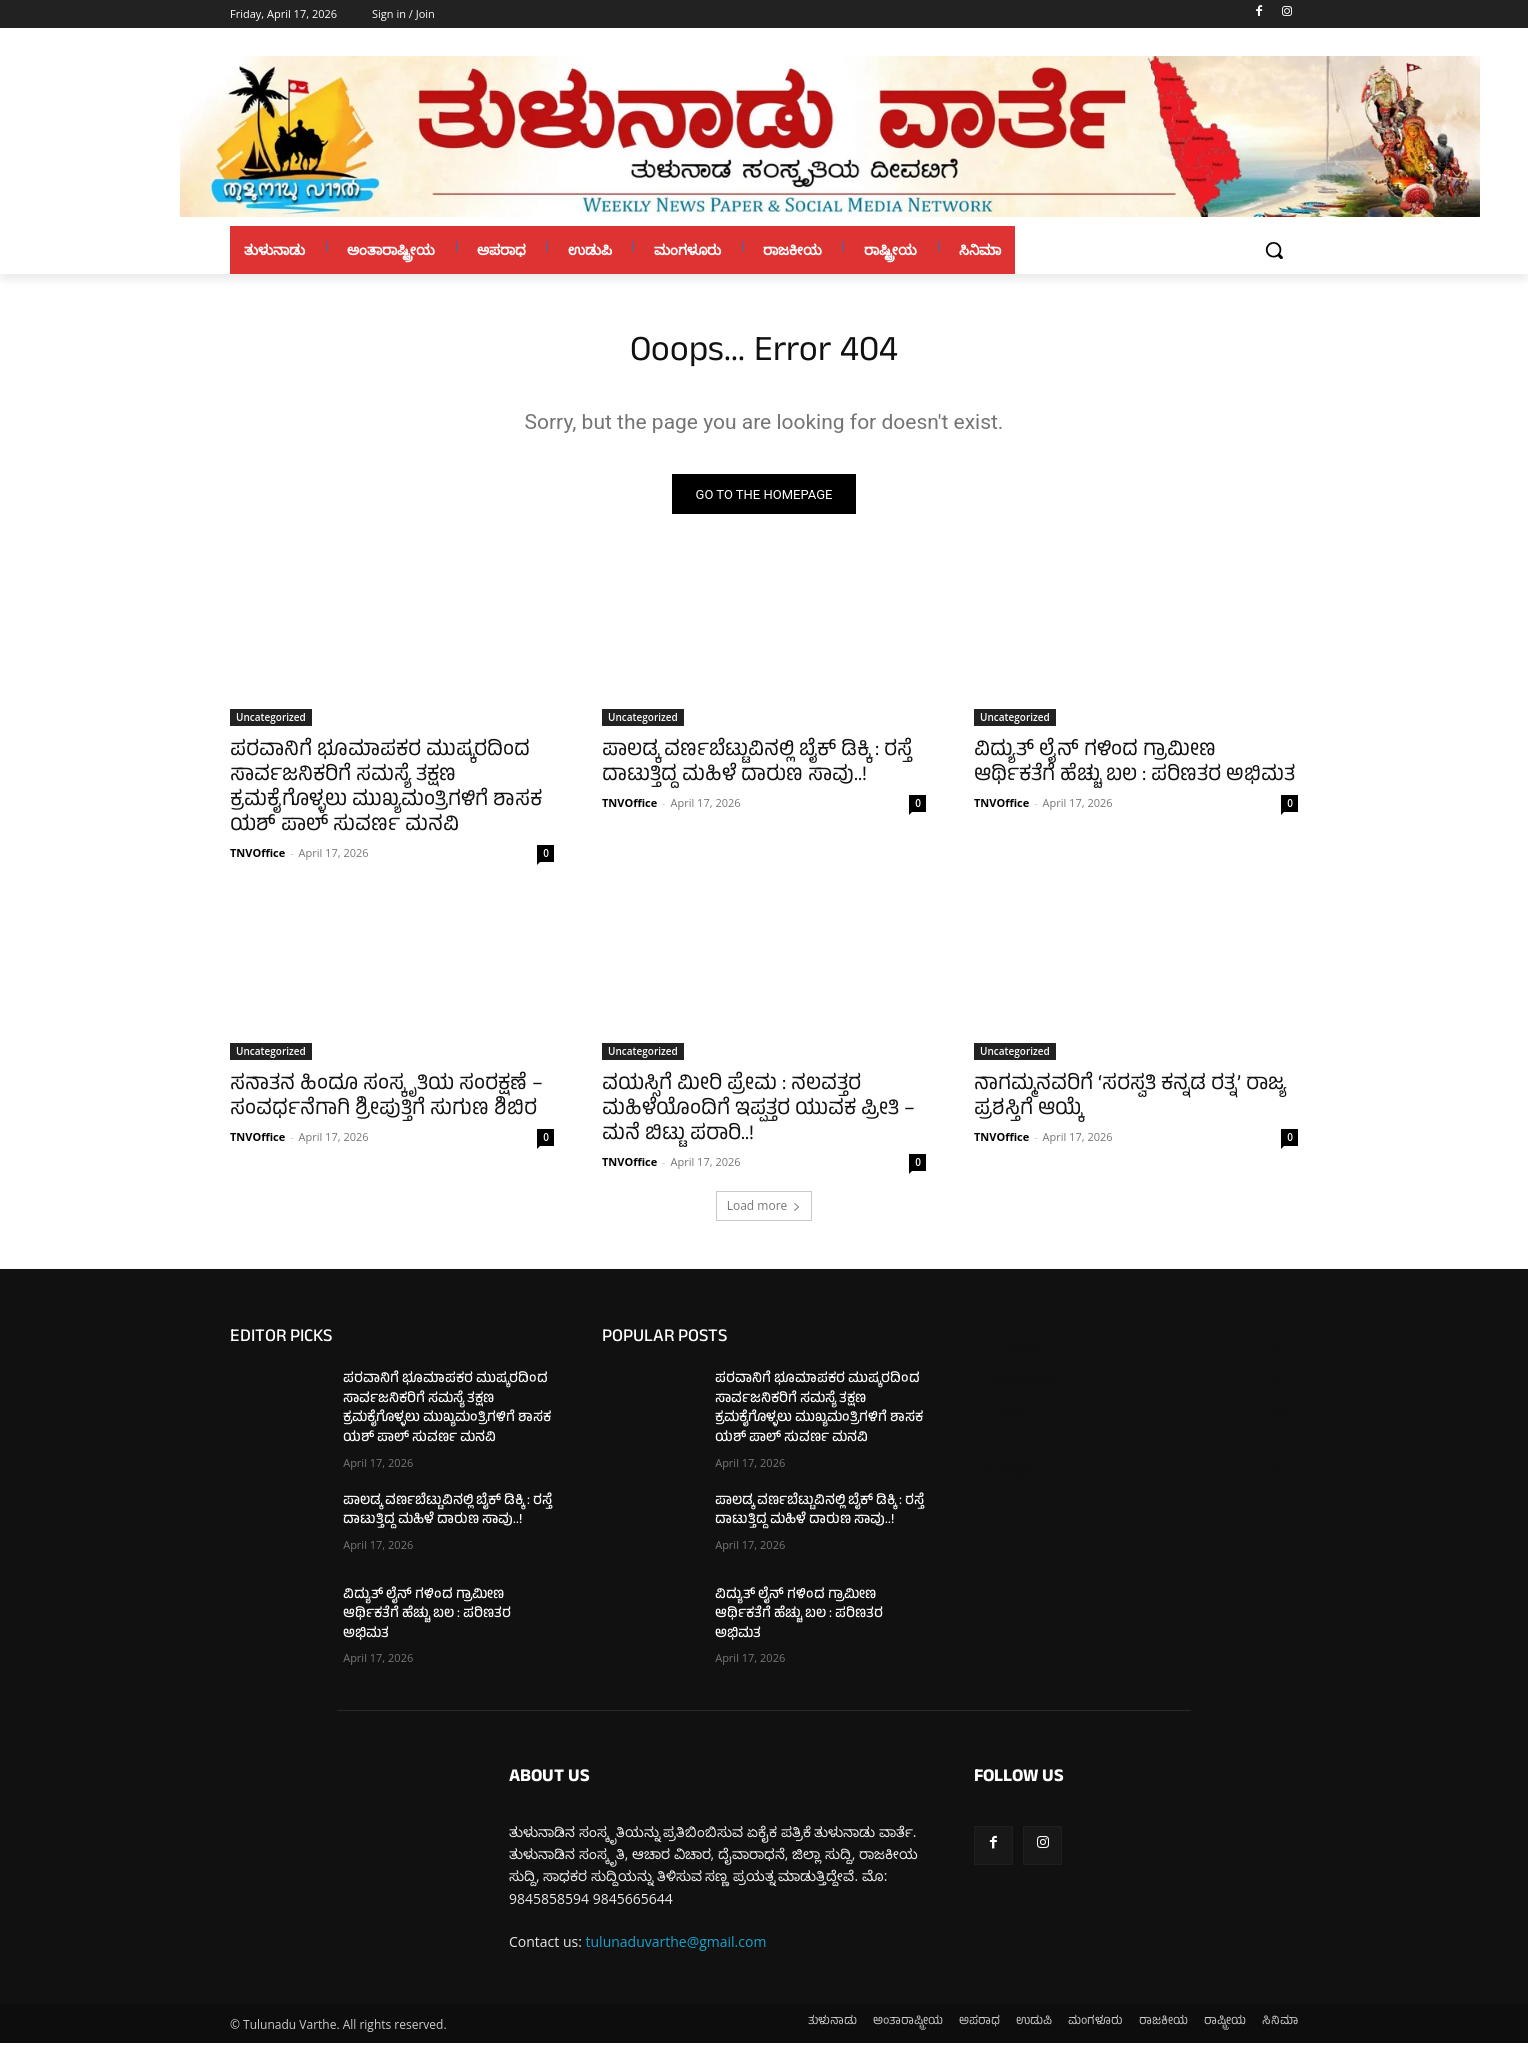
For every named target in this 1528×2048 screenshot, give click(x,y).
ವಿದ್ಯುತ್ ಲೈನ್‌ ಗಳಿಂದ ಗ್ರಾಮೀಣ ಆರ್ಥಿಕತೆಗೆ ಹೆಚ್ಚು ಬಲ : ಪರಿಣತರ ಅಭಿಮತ (1134, 770)
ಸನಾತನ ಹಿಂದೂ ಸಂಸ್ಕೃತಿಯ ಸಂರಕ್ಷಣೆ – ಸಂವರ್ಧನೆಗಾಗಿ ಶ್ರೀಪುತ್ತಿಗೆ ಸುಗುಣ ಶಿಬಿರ (386, 1104)
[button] (1274, 250)
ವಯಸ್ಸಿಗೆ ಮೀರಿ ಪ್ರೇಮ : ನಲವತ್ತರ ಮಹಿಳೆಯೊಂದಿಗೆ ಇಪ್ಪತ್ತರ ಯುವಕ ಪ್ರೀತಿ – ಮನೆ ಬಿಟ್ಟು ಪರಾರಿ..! (758, 1116)
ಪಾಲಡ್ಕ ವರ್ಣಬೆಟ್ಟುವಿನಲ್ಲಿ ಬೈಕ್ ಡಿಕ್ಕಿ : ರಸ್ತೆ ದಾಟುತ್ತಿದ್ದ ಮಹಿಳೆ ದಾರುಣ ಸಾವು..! (757, 770)
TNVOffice (257, 858)
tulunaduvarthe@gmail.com (676, 1947)
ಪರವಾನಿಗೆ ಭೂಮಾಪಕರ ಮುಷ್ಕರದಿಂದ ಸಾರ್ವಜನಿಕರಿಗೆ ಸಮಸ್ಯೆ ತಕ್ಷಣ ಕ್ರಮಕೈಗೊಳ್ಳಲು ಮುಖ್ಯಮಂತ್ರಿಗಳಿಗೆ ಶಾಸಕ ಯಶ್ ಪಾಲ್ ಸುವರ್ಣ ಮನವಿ (386, 795)
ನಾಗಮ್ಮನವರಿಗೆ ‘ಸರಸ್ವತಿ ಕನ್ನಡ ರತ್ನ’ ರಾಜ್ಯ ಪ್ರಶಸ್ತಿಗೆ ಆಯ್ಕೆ (1130, 1104)
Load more (764, 1211)
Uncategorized (271, 723)
